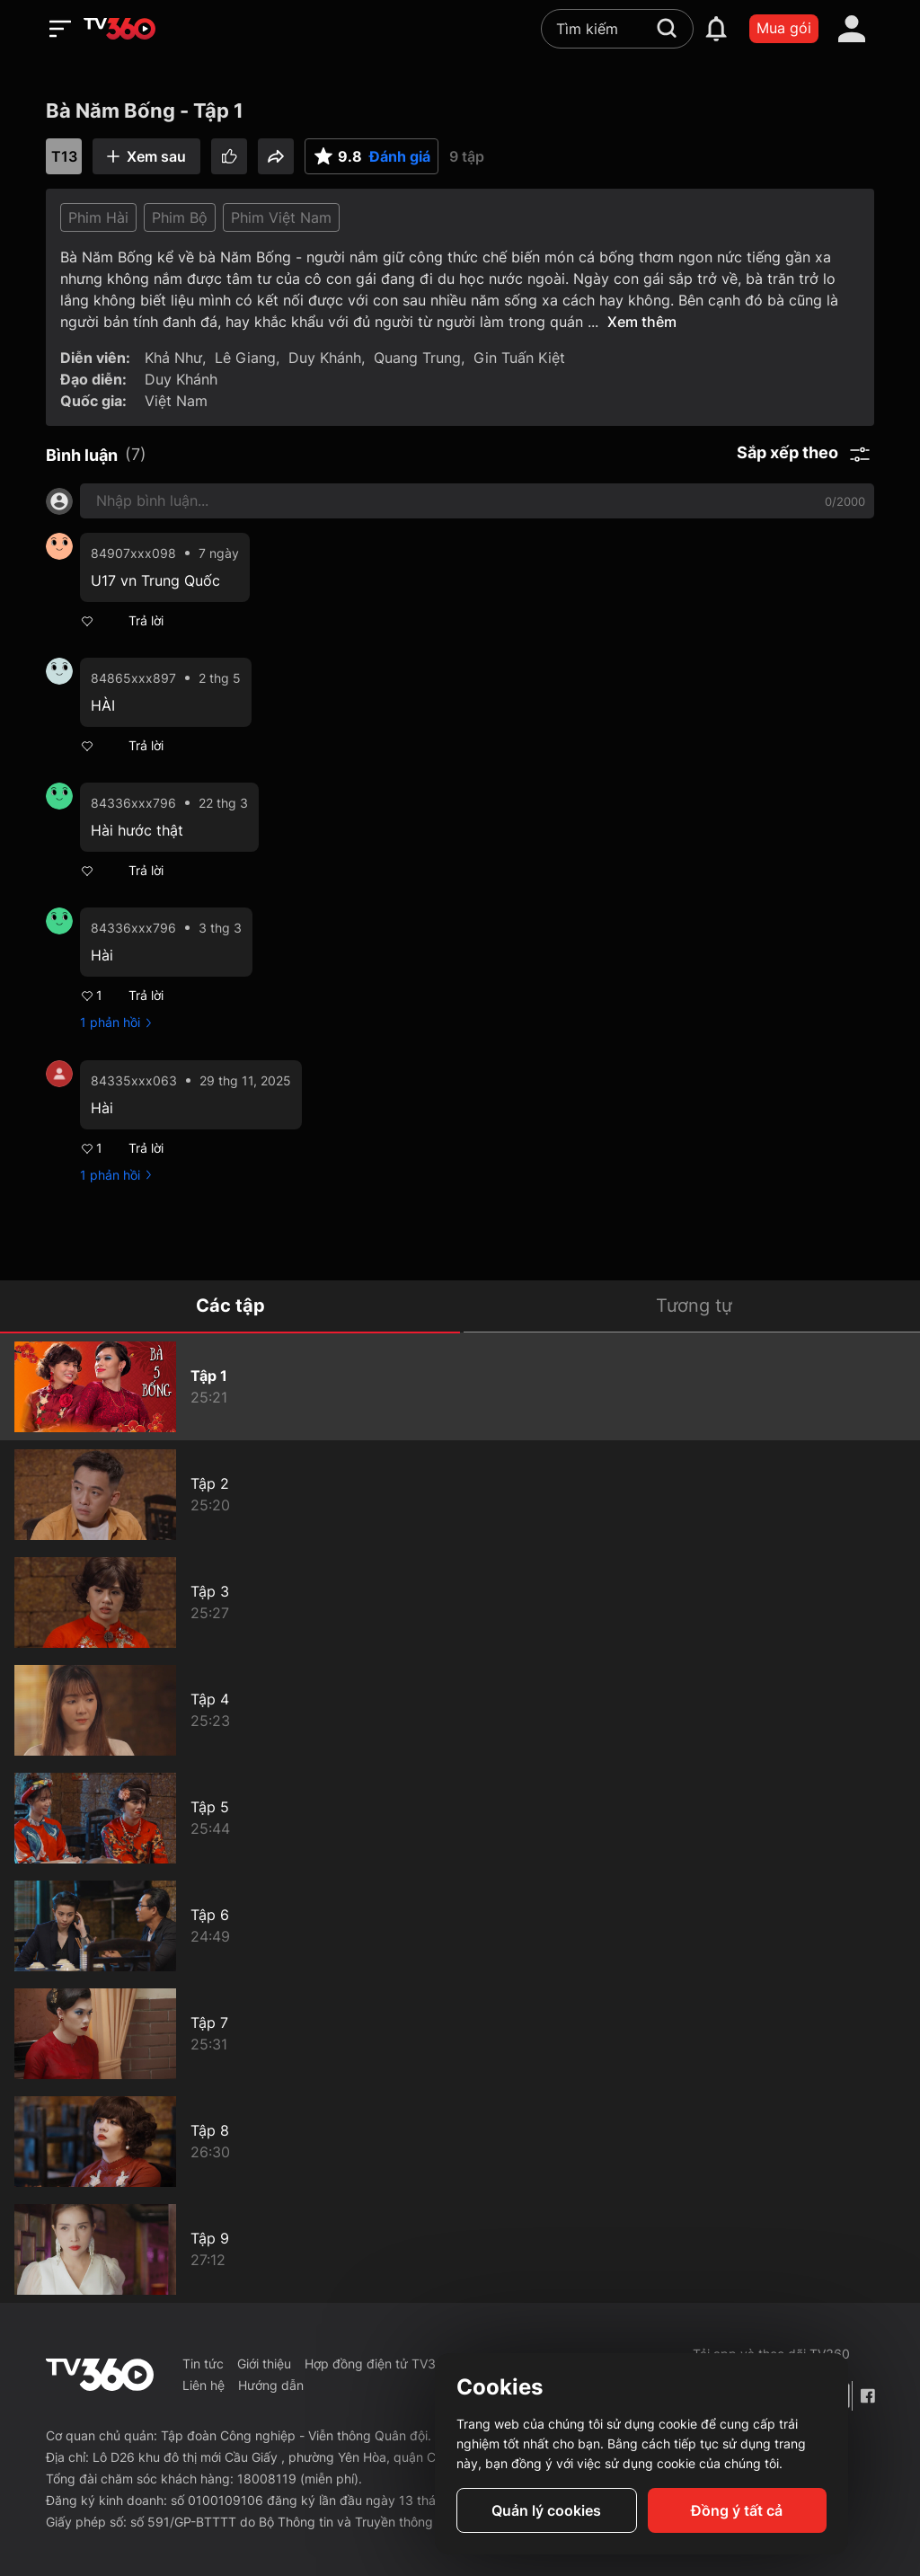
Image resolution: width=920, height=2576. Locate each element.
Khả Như (173, 358)
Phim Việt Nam (281, 217)
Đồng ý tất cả (737, 2510)
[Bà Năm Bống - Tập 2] (460, 1494)
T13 (64, 156)
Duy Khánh (324, 358)
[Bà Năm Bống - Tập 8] (460, 2141)
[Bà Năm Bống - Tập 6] (460, 1925)
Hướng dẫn (271, 2385)
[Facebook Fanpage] (867, 2395)
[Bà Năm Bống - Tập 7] (460, 2033)
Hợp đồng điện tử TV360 (378, 2363)
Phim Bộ (180, 217)
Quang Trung (417, 358)
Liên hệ (203, 2385)
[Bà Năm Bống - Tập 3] (460, 1602)
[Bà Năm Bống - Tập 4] (460, 1710)
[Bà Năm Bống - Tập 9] (460, 2249)
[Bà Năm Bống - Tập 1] (460, 1386)
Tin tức (203, 2363)
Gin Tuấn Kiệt (519, 358)
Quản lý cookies (546, 2510)
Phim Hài (98, 217)
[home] (119, 28)
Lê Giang (245, 358)
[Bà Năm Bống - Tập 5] (460, 1818)
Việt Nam (176, 401)
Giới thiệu (264, 2363)
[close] (888, 53)
